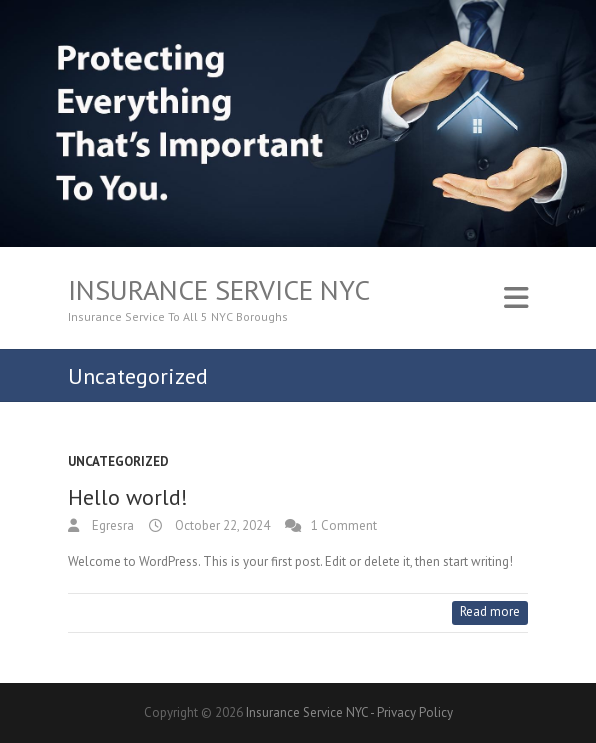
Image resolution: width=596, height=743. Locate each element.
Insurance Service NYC (219, 290)
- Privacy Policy (411, 712)
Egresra (111, 525)
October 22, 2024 (221, 525)
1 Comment (344, 525)
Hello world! (128, 497)
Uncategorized (118, 461)
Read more (490, 611)
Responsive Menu (516, 298)
